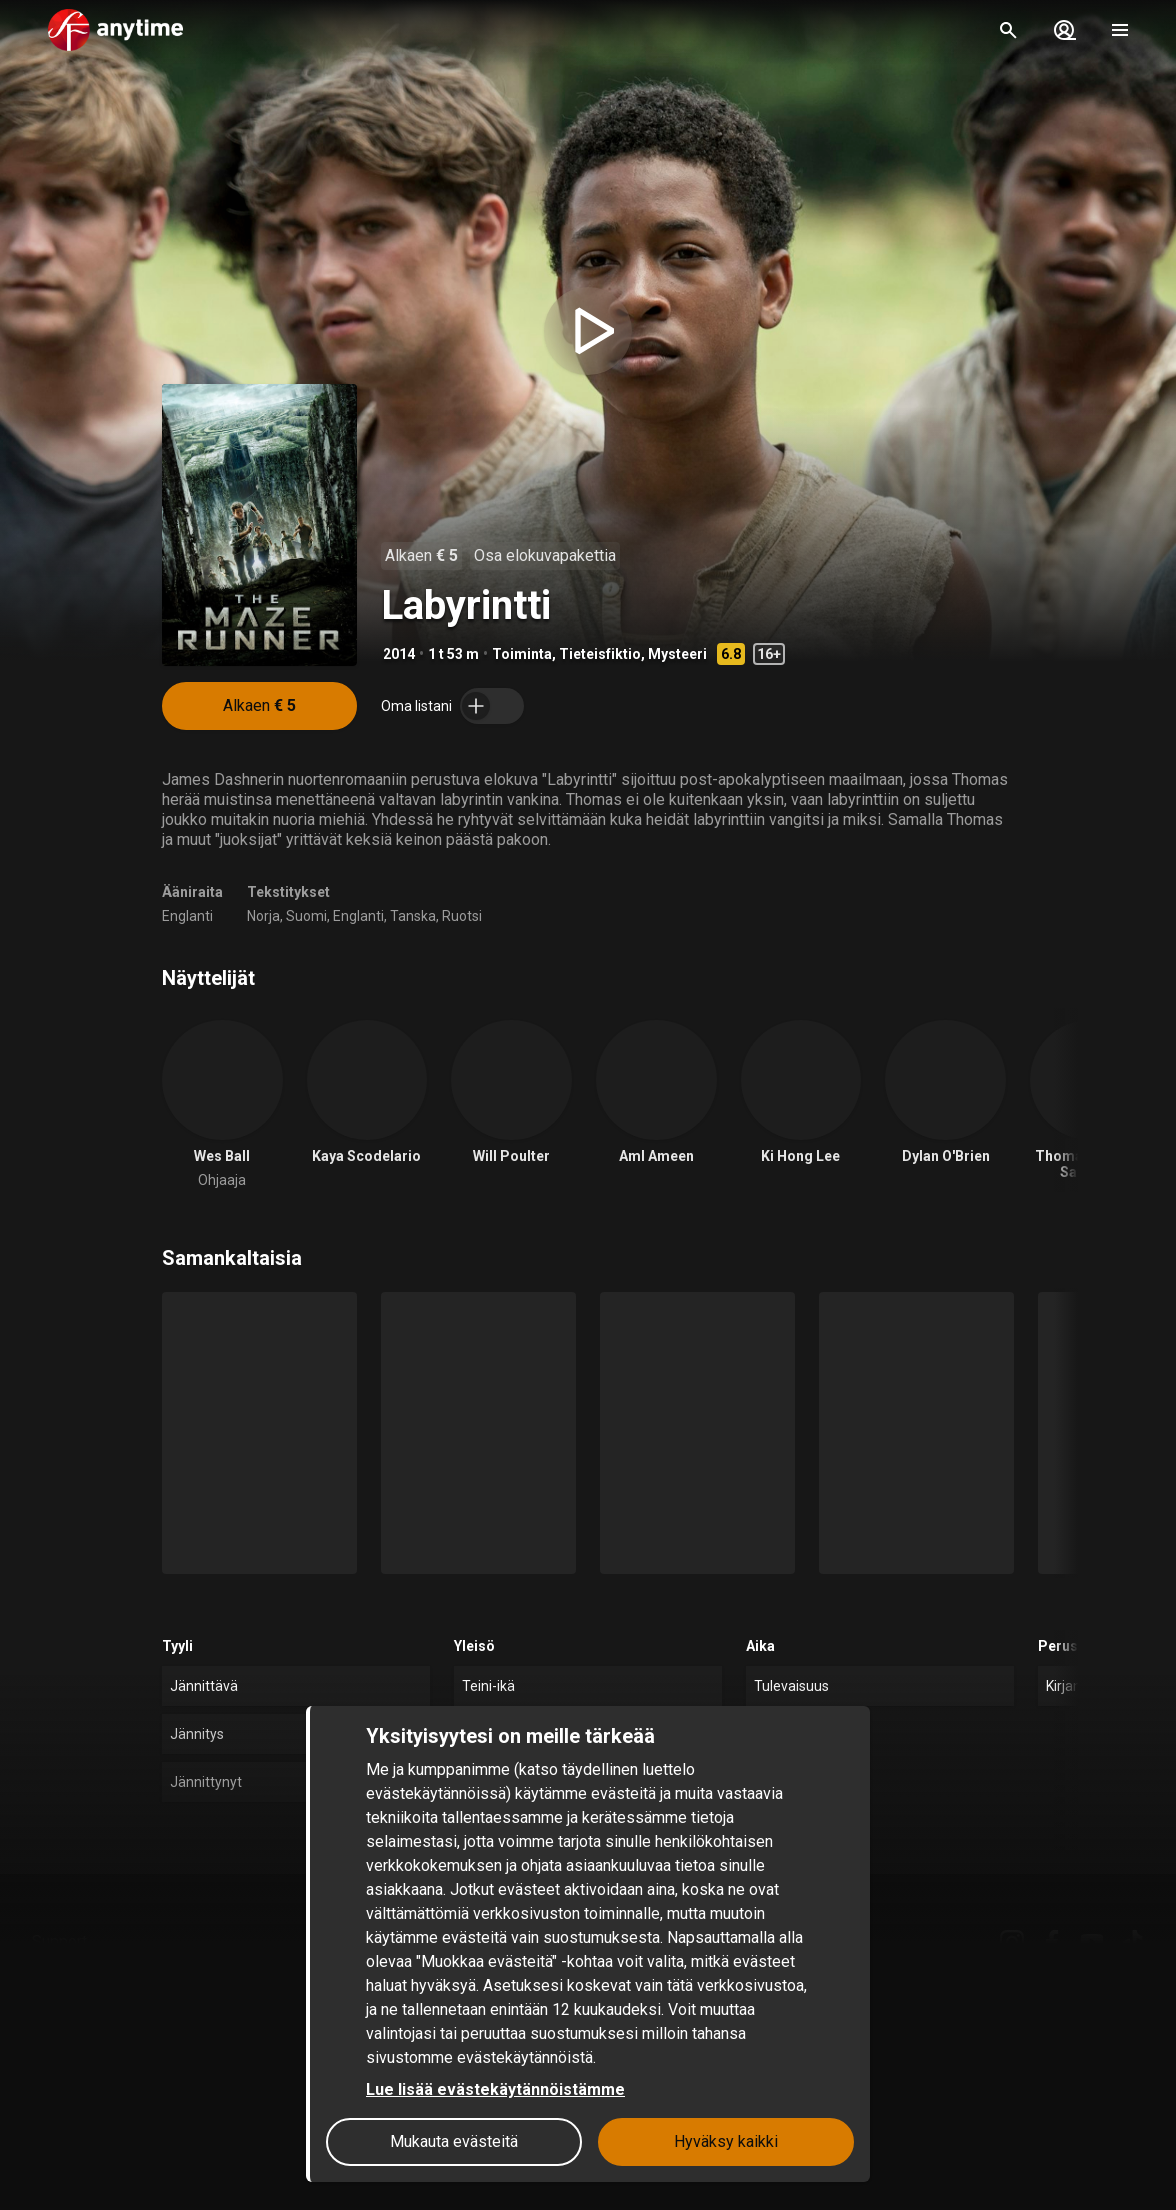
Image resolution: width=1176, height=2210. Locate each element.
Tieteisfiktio (600, 654)
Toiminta (522, 654)
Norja (263, 916)
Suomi (306, 916)
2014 (399, 654)
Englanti (187, 916)
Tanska (413, 916)
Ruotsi (462, 916)
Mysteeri (677, 654)
